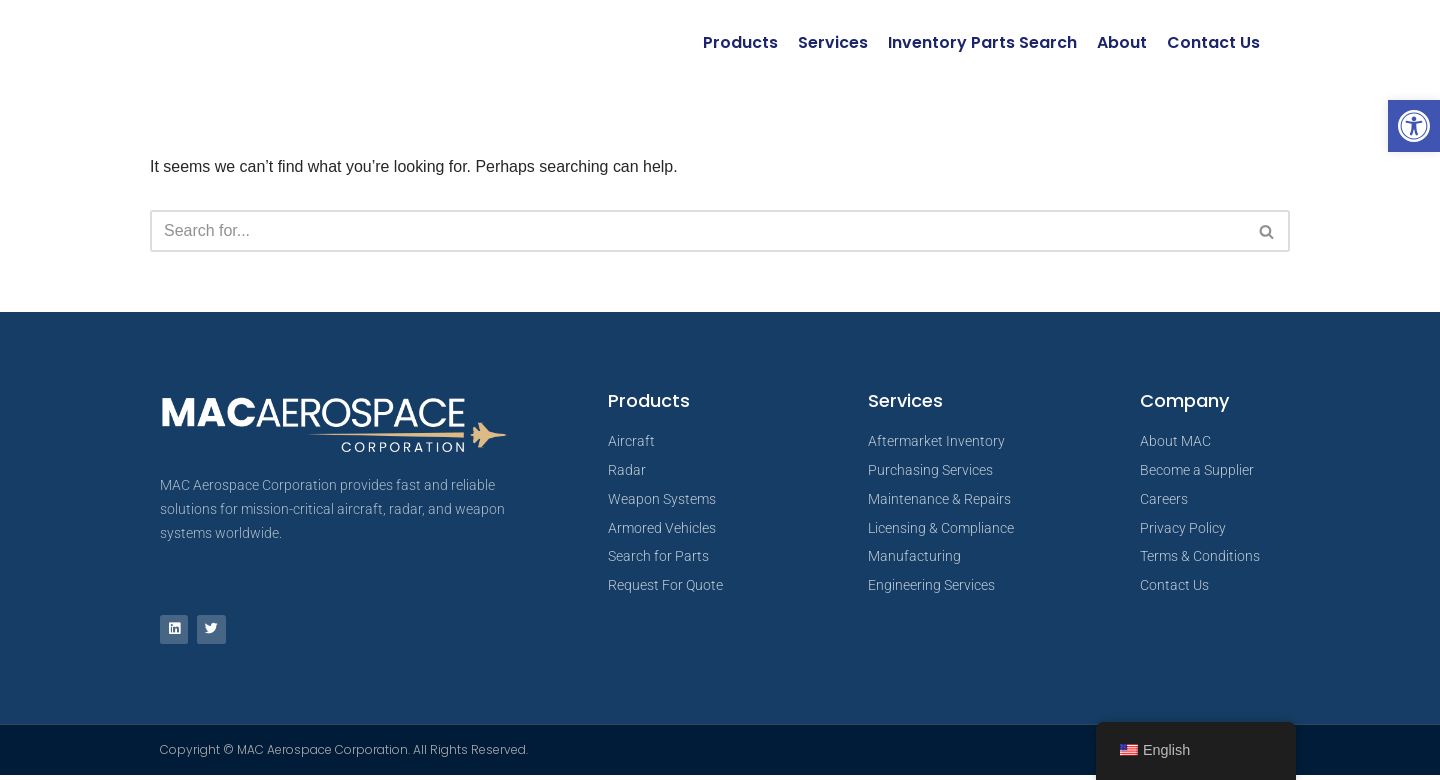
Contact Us (1213, 42)
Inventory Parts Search (982, 42)
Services (833, 42)
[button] (1414, 126)
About (1122, 42)
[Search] (697, 232)
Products (740, 42)
